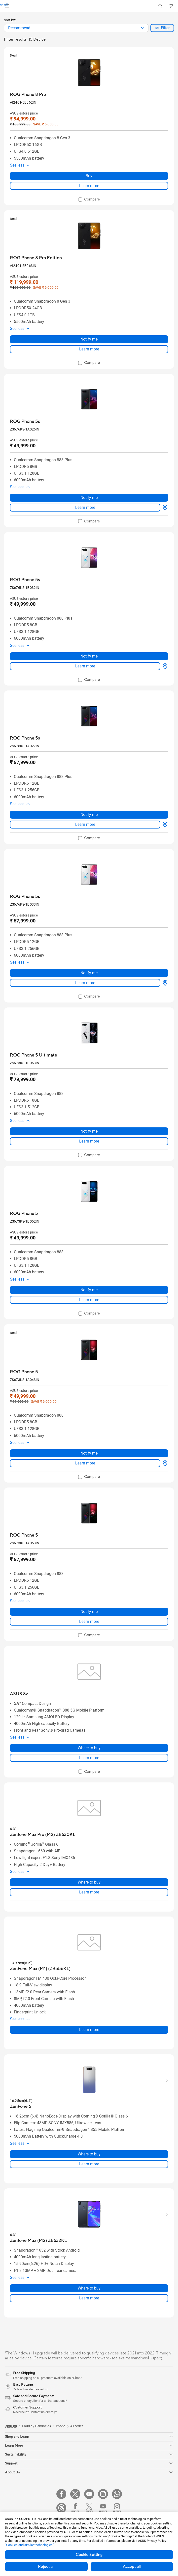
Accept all (132, 2566)
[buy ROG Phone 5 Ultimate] (33, 1055)
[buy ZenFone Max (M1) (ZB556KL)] (40, 1973)
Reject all (46, 2566)
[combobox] (76, 28)
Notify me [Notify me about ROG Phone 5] (89, 1290)
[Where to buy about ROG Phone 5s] (164, 508)
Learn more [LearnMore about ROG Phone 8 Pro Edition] (89, 349)
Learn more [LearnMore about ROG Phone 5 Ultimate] (89, 1141)
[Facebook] (61, 2506)
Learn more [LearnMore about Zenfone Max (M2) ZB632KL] (89, 2310)
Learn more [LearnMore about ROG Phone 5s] (85, 507)
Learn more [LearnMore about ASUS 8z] (89, 1760)
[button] (7, 6)
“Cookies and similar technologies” (29, 2545)
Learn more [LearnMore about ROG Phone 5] (89, 1299)
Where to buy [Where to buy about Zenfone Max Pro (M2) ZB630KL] (89, 1887)
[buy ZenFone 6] (20, 2114)
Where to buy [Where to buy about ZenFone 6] (89, 2164)
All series (76, 2438)
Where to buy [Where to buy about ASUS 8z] (89, 1750)
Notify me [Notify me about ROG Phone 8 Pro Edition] (89, 339)
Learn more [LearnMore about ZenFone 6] (89, 2174)
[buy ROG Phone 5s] (25, 421)
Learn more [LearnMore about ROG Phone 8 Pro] (89, 185)
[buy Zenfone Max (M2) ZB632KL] (38, 2250)
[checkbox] (89, 200)
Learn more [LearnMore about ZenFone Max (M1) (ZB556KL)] (89, 2037)
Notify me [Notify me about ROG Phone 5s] (89, 497)
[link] (89, 6)
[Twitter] (75, 2506)
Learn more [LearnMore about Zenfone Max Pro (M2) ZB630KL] (89, 1897)
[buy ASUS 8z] (19, 1693)
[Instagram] (103, 2506)
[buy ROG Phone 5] (24, 1213)
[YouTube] (89, 2506)
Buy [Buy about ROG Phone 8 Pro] (89, 175)
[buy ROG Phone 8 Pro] (28, 94)
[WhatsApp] (117, 2506)
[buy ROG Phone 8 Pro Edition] (36, 258)
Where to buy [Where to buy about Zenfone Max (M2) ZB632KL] (89, 2300)
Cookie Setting (89, 2554)
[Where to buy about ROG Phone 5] (164, 1463)
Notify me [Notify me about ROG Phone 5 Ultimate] (89, 1131)
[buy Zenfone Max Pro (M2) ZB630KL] (42, 1837)
